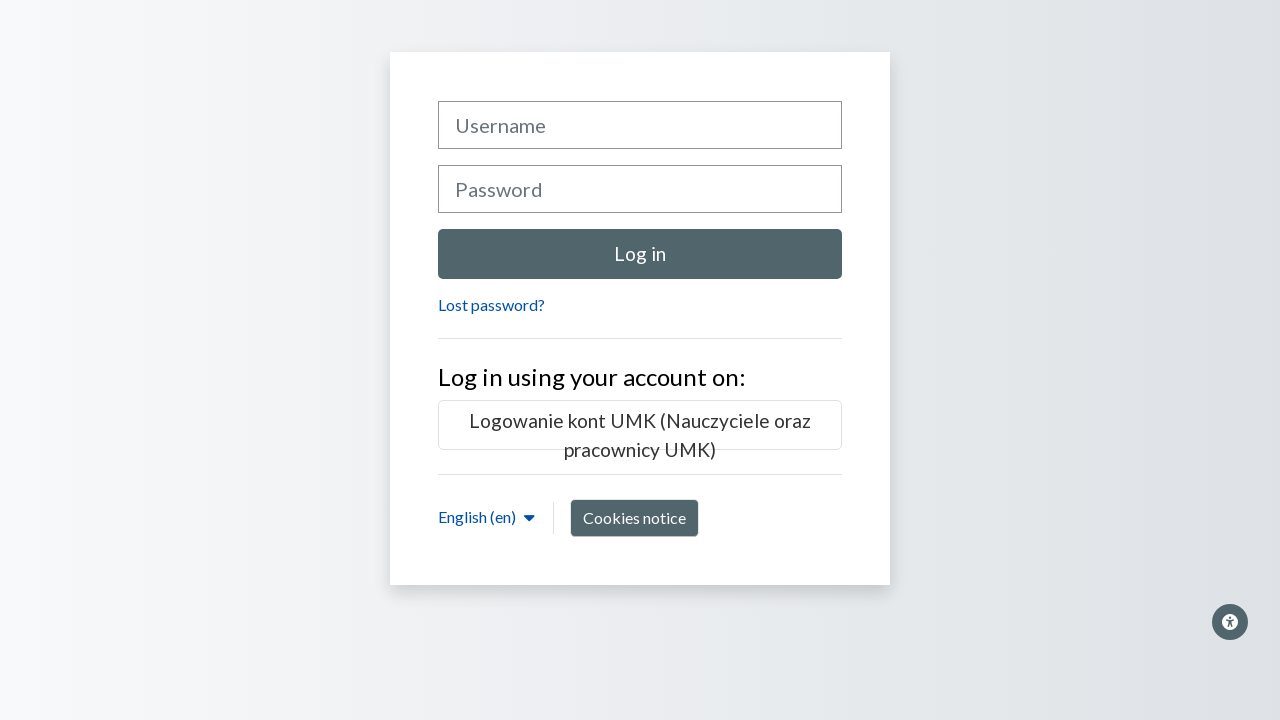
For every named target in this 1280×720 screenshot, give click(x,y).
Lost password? (491, 304)
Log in (640, 253)
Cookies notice (634, 517)
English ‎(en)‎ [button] (478, 516)
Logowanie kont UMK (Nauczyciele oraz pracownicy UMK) (640, 429)
